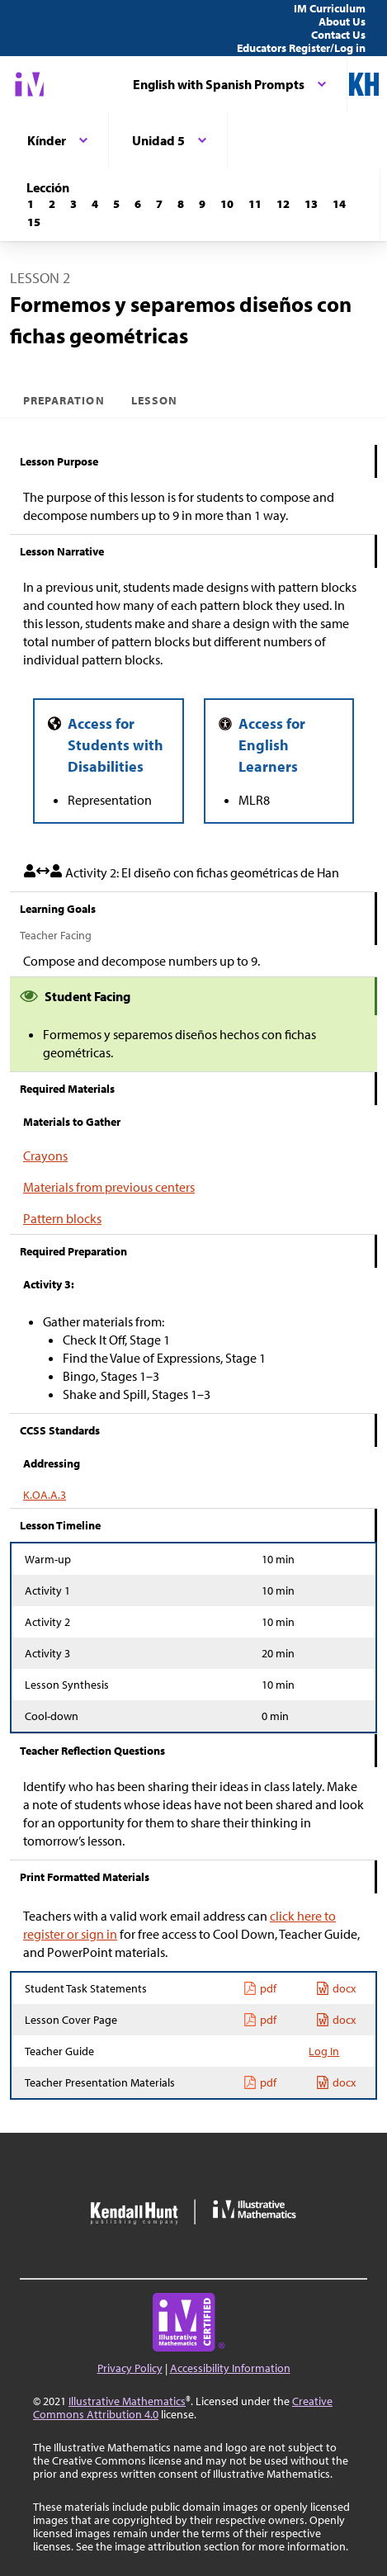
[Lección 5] (116, 204)
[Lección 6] (138, 204)
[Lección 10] (227, 204)
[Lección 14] (339, 204)
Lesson (154, 400)
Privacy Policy (130, 2368)
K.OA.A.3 (44, 1494)
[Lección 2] (52, 204)
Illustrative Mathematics (127, 2401)
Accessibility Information (230, 2368)
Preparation (64, 400)
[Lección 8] (180, 204)
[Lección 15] (34, 222)
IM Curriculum (330, 8)
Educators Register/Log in (301, 47)
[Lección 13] (311, 204)
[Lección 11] (255, 204)
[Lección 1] (30, 204)
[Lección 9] (202, 204)
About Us (342, 21)
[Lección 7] (159, 204)
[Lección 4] (95, 204)
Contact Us (338, 34)
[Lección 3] (73, 204)
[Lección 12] (283, 204)
